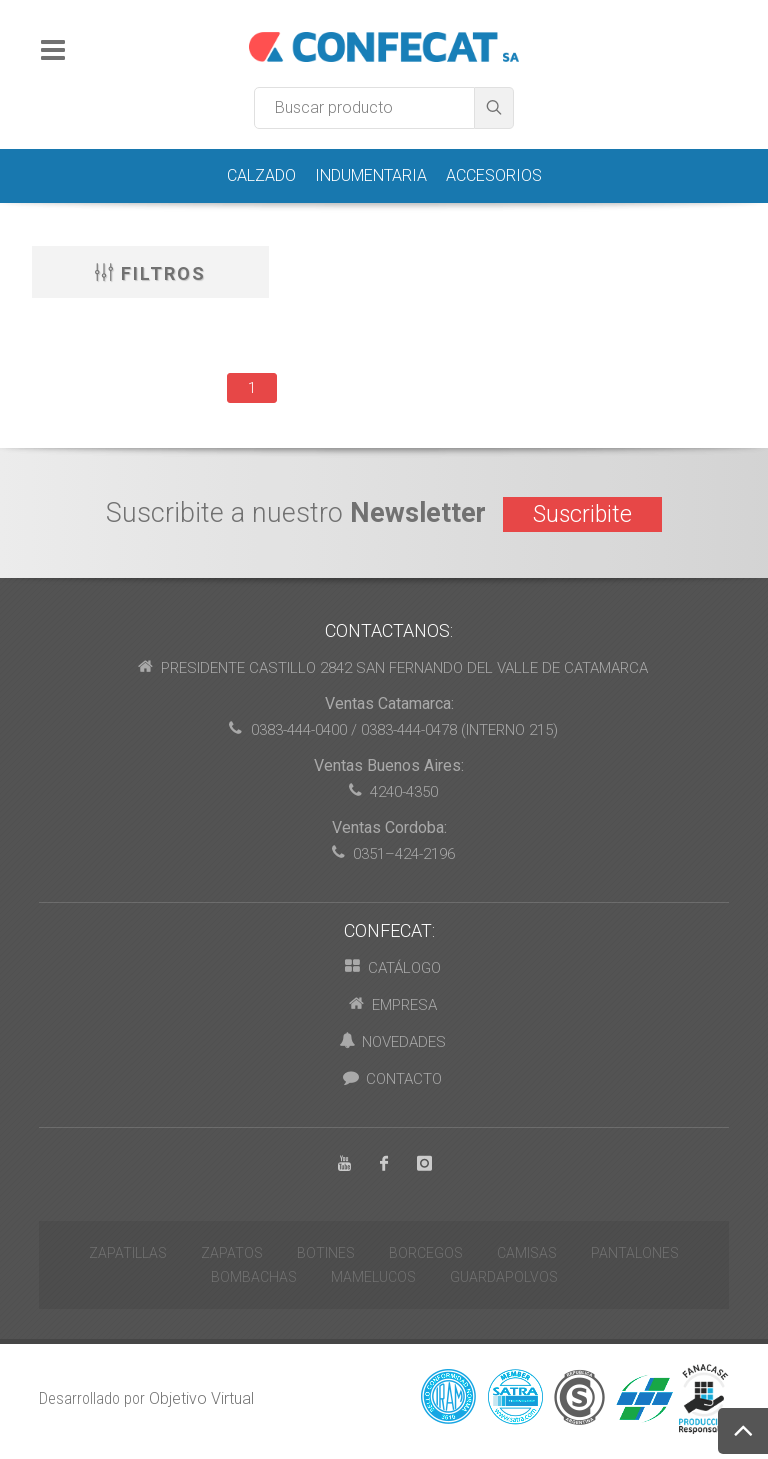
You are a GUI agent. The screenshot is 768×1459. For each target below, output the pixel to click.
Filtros (150, 272)
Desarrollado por (146, 1398)
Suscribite (582, 514)
